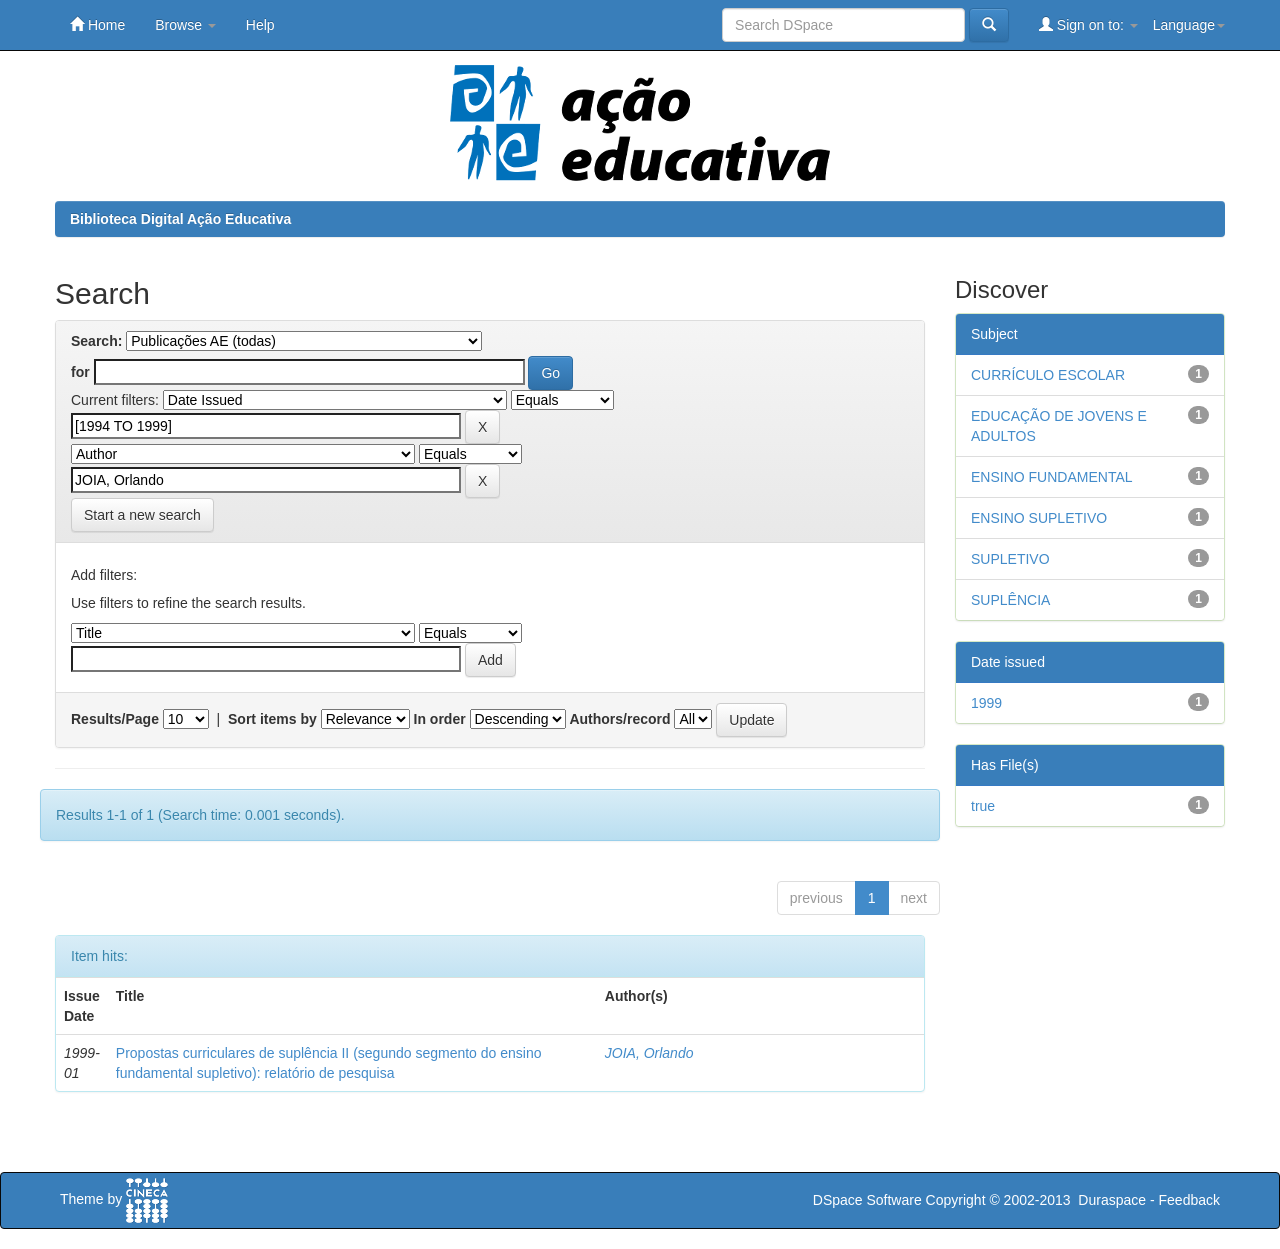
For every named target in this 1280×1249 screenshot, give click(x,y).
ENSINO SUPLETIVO (1039, 518)
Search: (96, 341)
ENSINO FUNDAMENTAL (1052, 477)
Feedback (1189, 1200)
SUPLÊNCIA (1010, 600)
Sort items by (272, 719)
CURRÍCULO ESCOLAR (1048, 375)
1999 (986, 703)
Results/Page (115, 719)
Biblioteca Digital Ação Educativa (180, 219)
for (80, 372)
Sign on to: (1088, 24)
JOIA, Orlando (649, 1053)
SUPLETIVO (1010, 559)
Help (260, 25)
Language (1189, 25)
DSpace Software (867, 1200)
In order (440, 719)
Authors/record (619, 719)
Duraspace (1112, 1200)
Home (97, 24)
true (983, 806)
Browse (185, 25)
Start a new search (142, 515)
